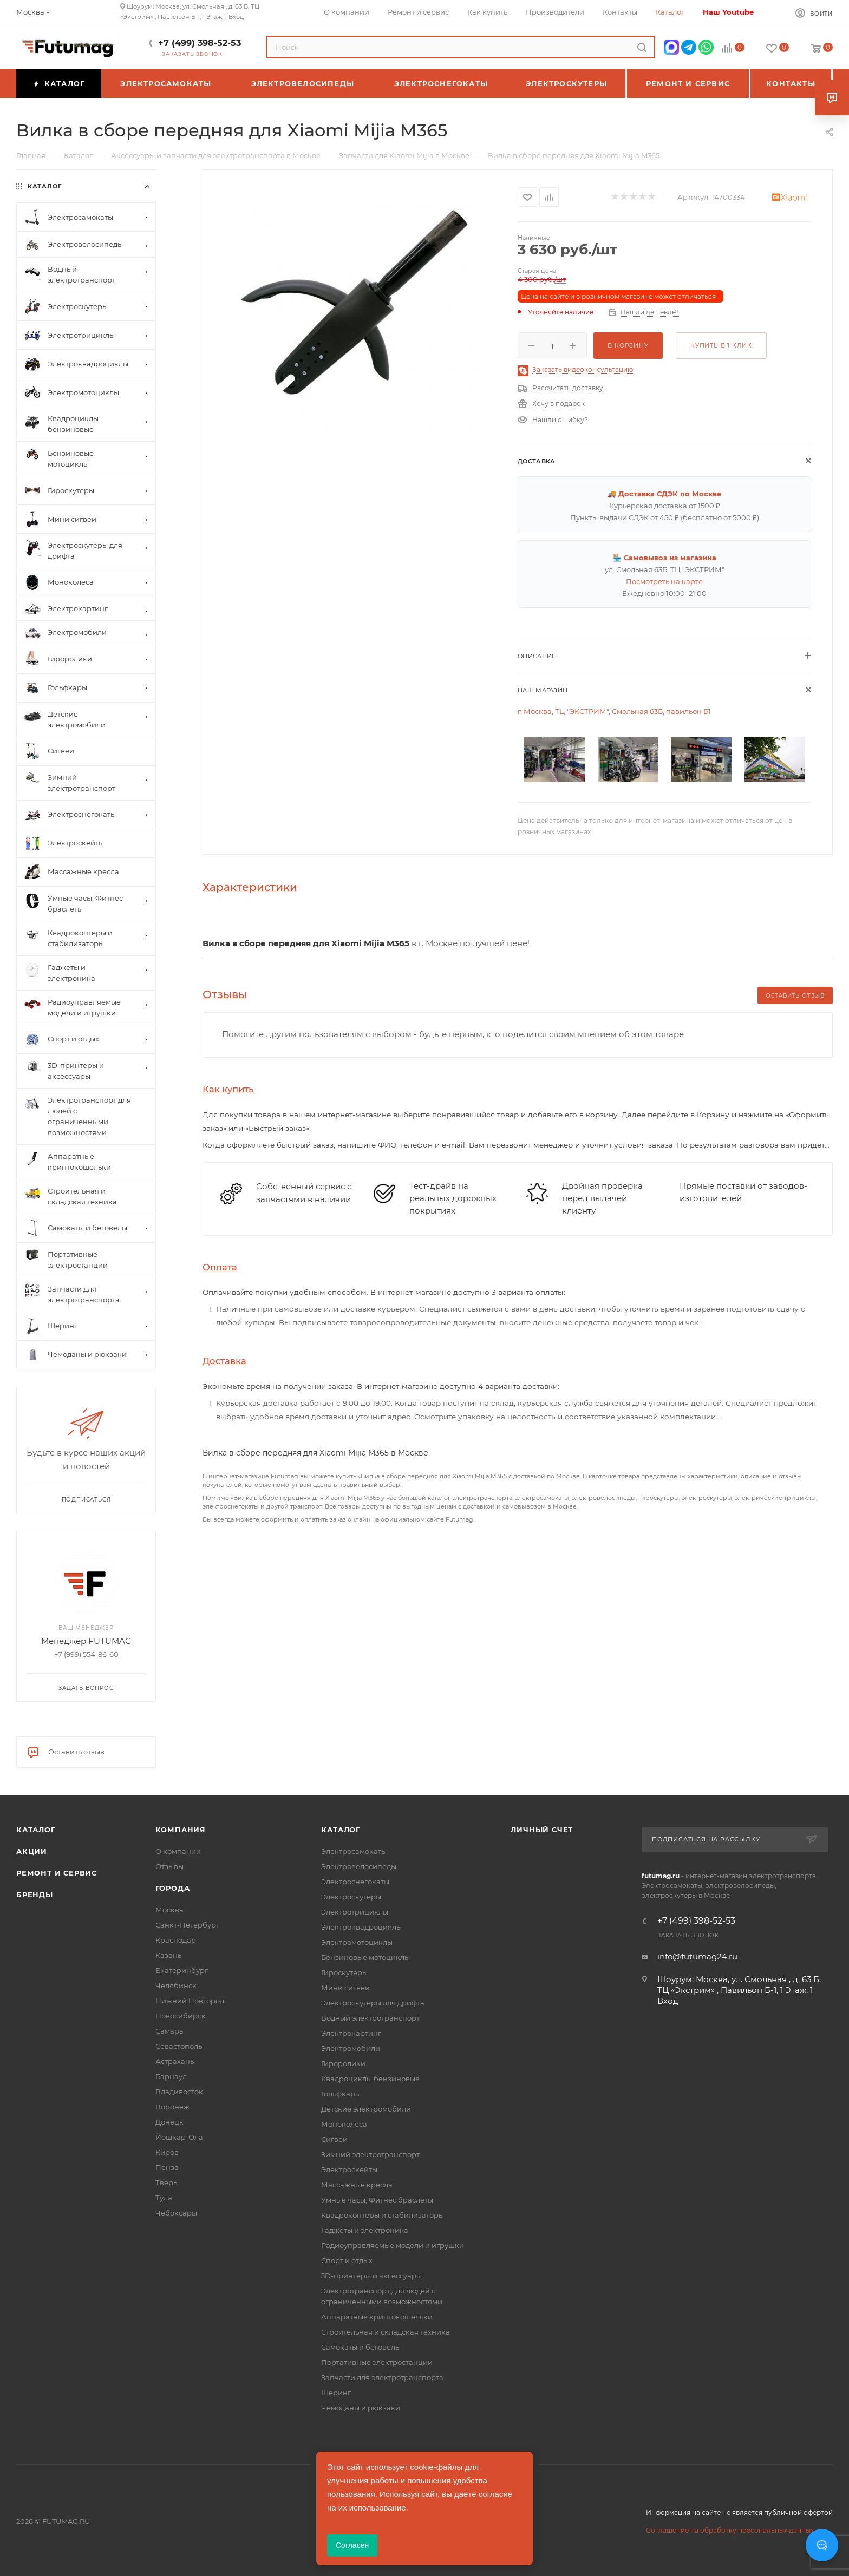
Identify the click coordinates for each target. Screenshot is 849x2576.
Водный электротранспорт (370, 2018)
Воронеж (172, 2106)
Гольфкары (341, 2093)
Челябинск (176, 1985)
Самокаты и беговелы (361, 2347)
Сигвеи (334, 2139)
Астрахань (174, 2061)
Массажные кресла (357, 2184)
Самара (169, 2031)
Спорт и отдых (347, 2260)
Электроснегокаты (355, 1881)
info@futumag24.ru (697, 1956)
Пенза (167, 2167)
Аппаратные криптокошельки (377, 2316)
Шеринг (336, 2392)
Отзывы (169, 1866)
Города (172, 1888)
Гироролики (343, 2063)
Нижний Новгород (189, 2000)
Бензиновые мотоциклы (365, 1957)
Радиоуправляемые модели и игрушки (392, 2245)
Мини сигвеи (345, 1987)
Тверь (166, 2182)
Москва (169, 1909)
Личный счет (542, 1829)
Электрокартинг (351, 2033)
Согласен (352, 2545)
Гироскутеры (344, 1972)
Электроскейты (349, 2169)
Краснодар (175, 1940)
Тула (163, 2197)
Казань (168, 1955)
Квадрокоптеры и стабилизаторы (382, 2215)
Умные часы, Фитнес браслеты (377, 2199)
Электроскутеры (351, 1896)
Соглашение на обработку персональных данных (730, 2530)
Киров (167, 2152)
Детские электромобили (366, 2109)
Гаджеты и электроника (364, 2230)
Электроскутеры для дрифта (372, 2002)
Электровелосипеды (358, 1866)
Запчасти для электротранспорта (382, 2377)
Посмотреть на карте (664, 581)
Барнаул (171, 2076)
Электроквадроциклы (361, 1927)
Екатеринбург (181, 1970)
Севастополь (178, 2046)
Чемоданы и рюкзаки (360, 2407)
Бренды (34, 1894)
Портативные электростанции (377, 2362)
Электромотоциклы (357, 1942)
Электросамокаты (354, 1851)
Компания (180, 1829)
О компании (178, 1851)
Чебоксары (176, 2212)
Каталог (36, 1829)
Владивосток (179, 2091)
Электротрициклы (354, 1912)
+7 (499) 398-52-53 (199, 43)
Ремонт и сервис (56, 1873)
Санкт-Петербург (187, 1924)
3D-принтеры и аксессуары (371, 2275)
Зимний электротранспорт (370, 2154)
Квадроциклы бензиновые (370, 2078)
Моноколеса (344, 2124)
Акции (31, 1851)
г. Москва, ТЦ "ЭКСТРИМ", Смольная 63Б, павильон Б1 (614, 711)
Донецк (169, 2122)
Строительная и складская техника (385, 2332)
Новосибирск (180, 2015)
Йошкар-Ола (179, 2137)
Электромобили (350, 2048)
